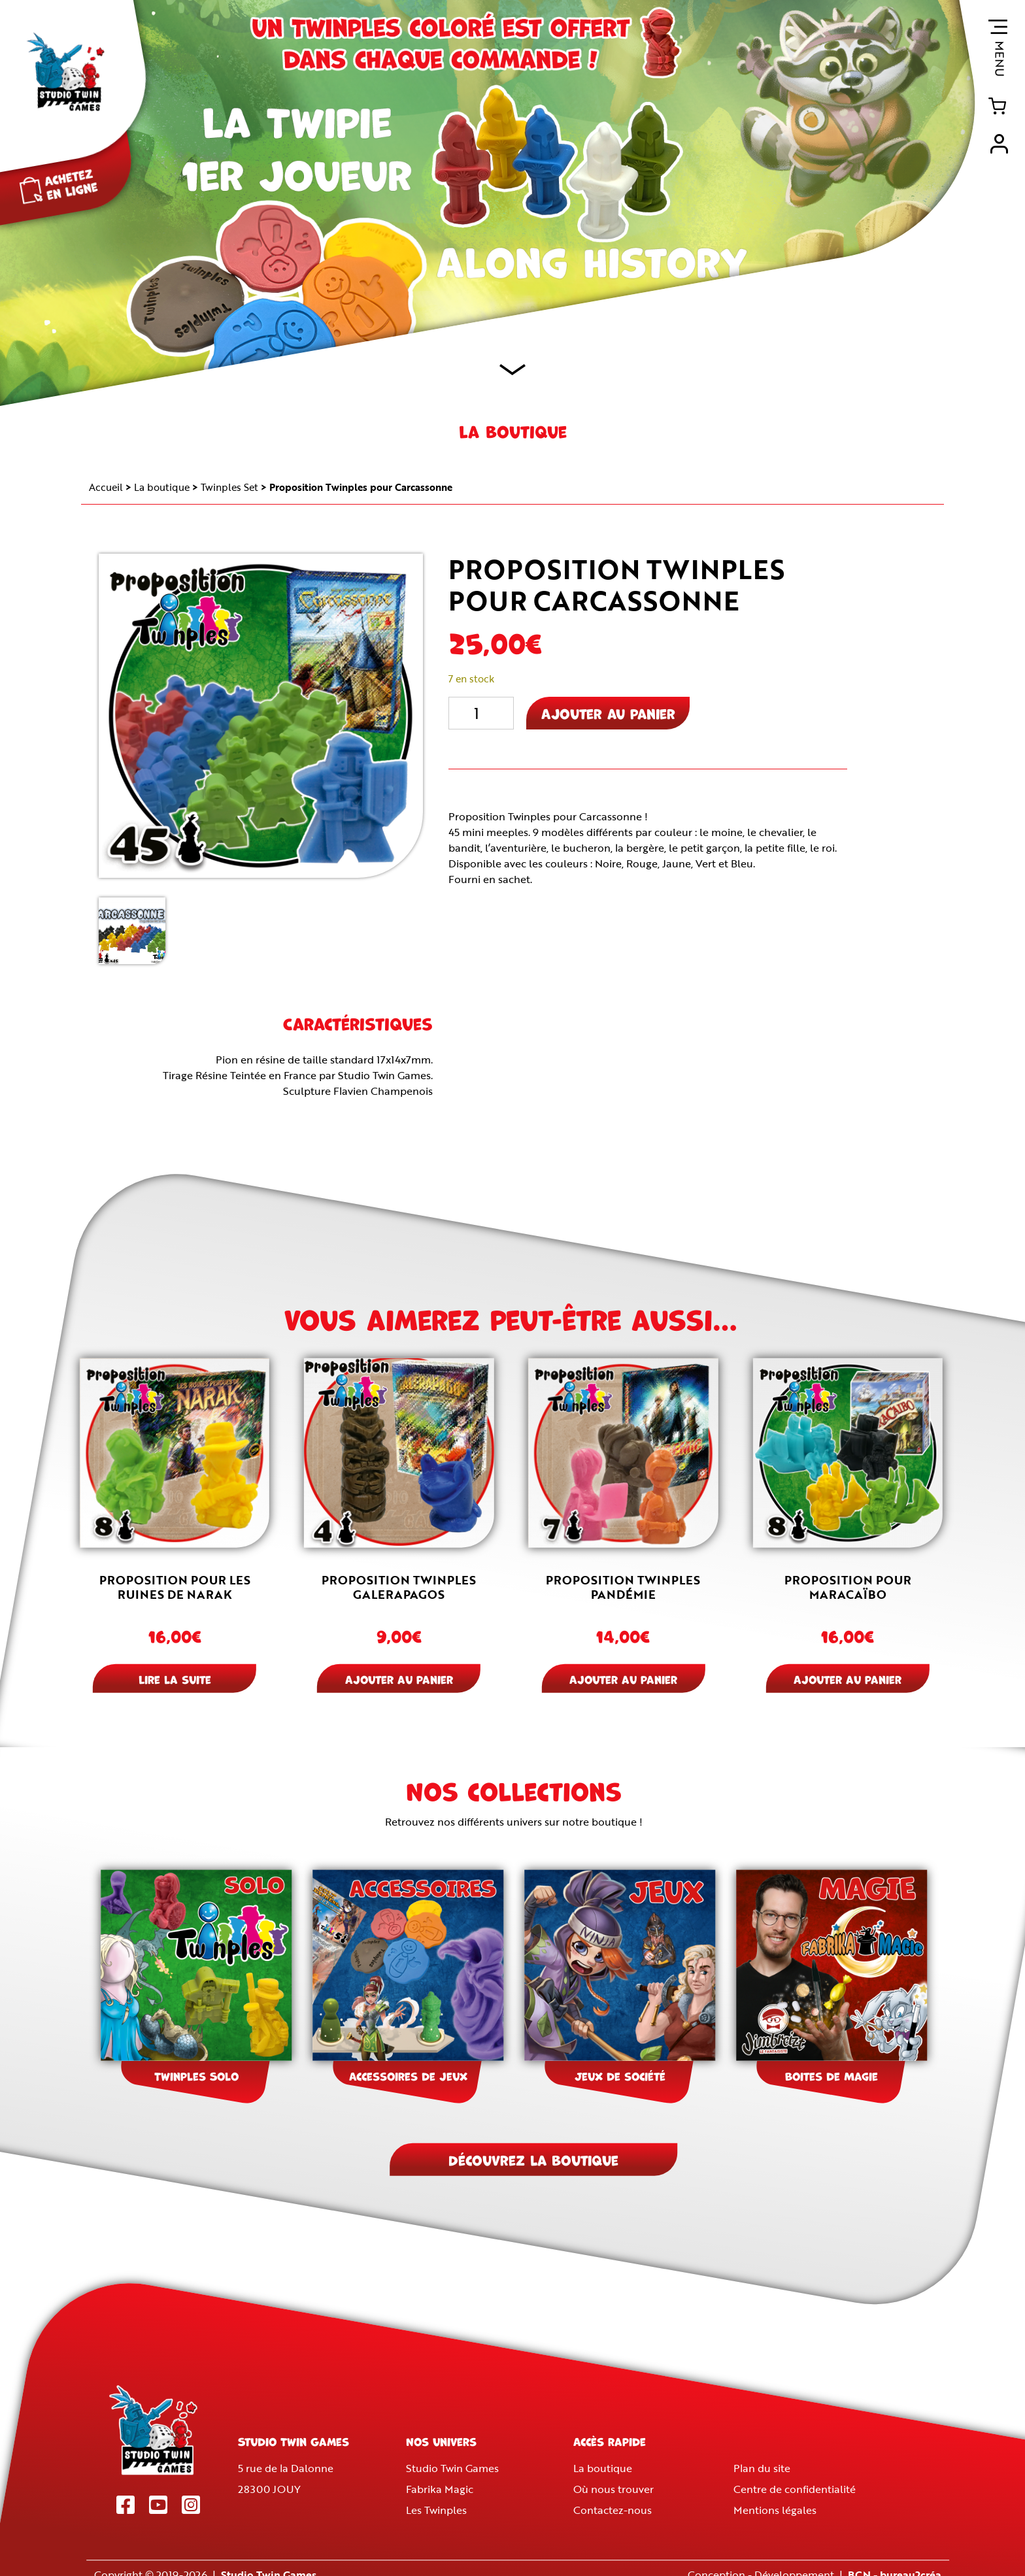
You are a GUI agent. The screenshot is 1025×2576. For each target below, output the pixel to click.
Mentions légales (774, 2510)
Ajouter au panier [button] (399, 1678)
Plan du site (761, 2468)
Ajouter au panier (608, 713)
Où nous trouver (614, 2489)
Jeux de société (620, 2075)
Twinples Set (229, 487)
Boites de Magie (831, 2075)
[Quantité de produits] (481, 713)
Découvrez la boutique (533, 2159)
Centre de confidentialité (794, 2489)
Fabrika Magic (439, 2489)
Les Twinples (436, 2510)
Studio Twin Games (452, 2468)
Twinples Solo (196, 2075)
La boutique (162, 487)
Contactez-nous (613, 2510)
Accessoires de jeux (408, 2075)
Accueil (106, 487)
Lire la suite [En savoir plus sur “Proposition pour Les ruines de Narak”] (175, 1678)
